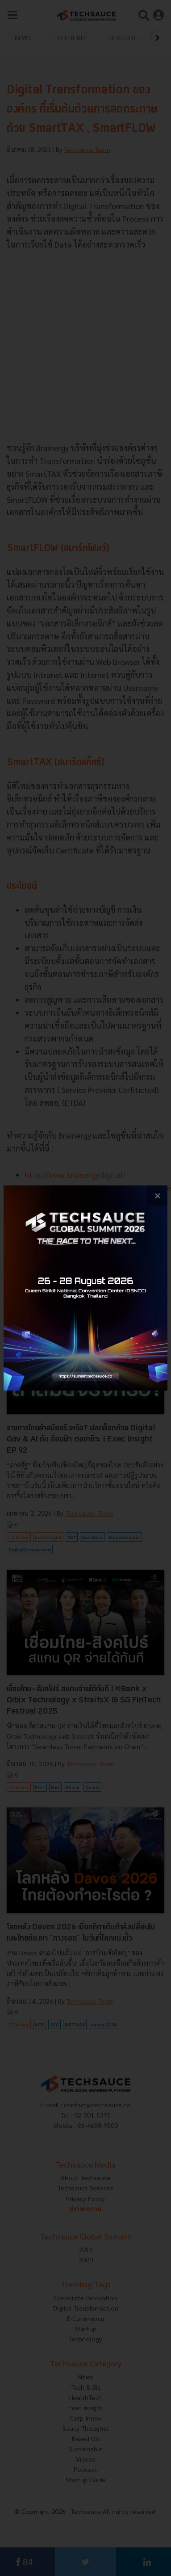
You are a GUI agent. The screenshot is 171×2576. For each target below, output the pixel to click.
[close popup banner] (157, 1195)
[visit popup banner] (85, 1288)
